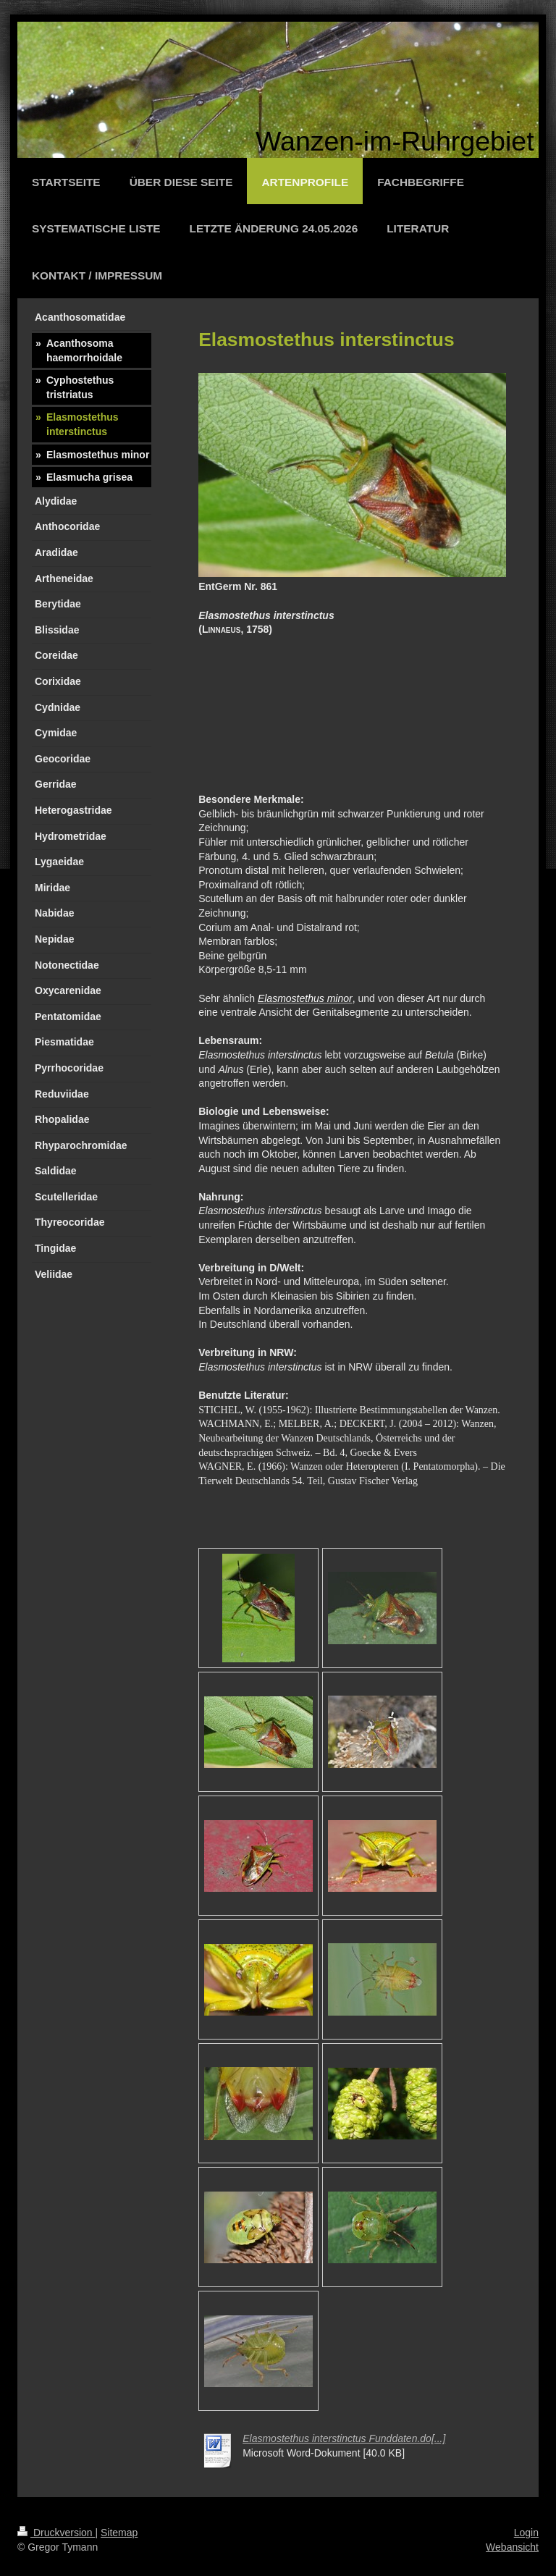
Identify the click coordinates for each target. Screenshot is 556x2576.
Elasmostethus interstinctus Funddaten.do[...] (344, 2438)
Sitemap (119, 2532)
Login (526, 2532)
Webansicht (512, 2547)
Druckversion (56, 2532)
